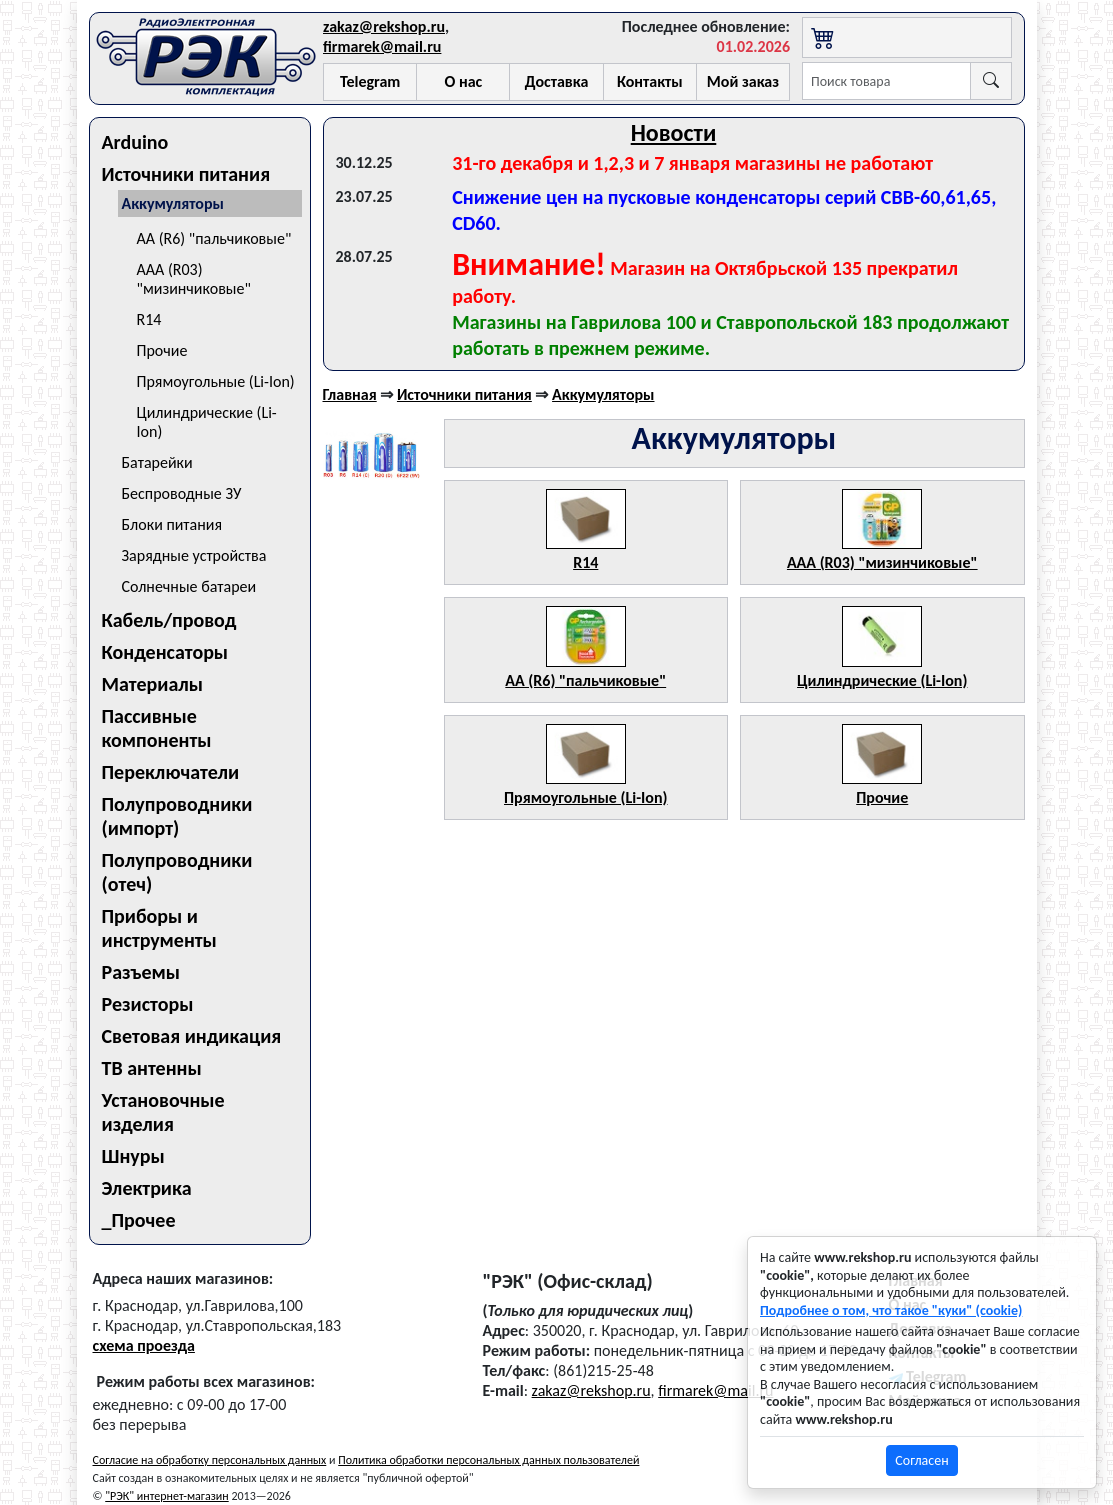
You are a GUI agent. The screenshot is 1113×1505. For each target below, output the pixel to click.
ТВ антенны (152, 1068)
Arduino (135, 142)
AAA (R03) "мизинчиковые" (194, 279)
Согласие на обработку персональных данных (210, 1460)
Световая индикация (192, 1036)
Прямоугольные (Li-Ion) (216, 381)
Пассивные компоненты (157, 728)
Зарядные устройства (194, 555)
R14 (149, 319)
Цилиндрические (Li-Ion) (207, 422)
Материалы (153, 684)
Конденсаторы (165, 652)
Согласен (921, 1460)
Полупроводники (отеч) (177, 872)
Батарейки (157, 462)
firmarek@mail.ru (382, 46)
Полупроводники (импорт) (177, 816)
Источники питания (186, 174)
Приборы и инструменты (159, 928)
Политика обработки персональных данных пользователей (488, 1460)
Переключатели (171, 772)
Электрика (147, 1188)
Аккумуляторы (173, 203)
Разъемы (141, 972)
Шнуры (133, 1156)
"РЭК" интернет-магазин (166, 1496)
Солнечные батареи (189, 586)
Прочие (162, 350)
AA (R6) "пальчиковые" (214, 238)
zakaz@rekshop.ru (384, 26)
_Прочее (139, 1220)
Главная (350, 394)
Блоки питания (172, 524)
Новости (674, 132)
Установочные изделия (163, 1112)
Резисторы (148, 1004)
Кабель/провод (169, 620)
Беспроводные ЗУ (182, 493)
